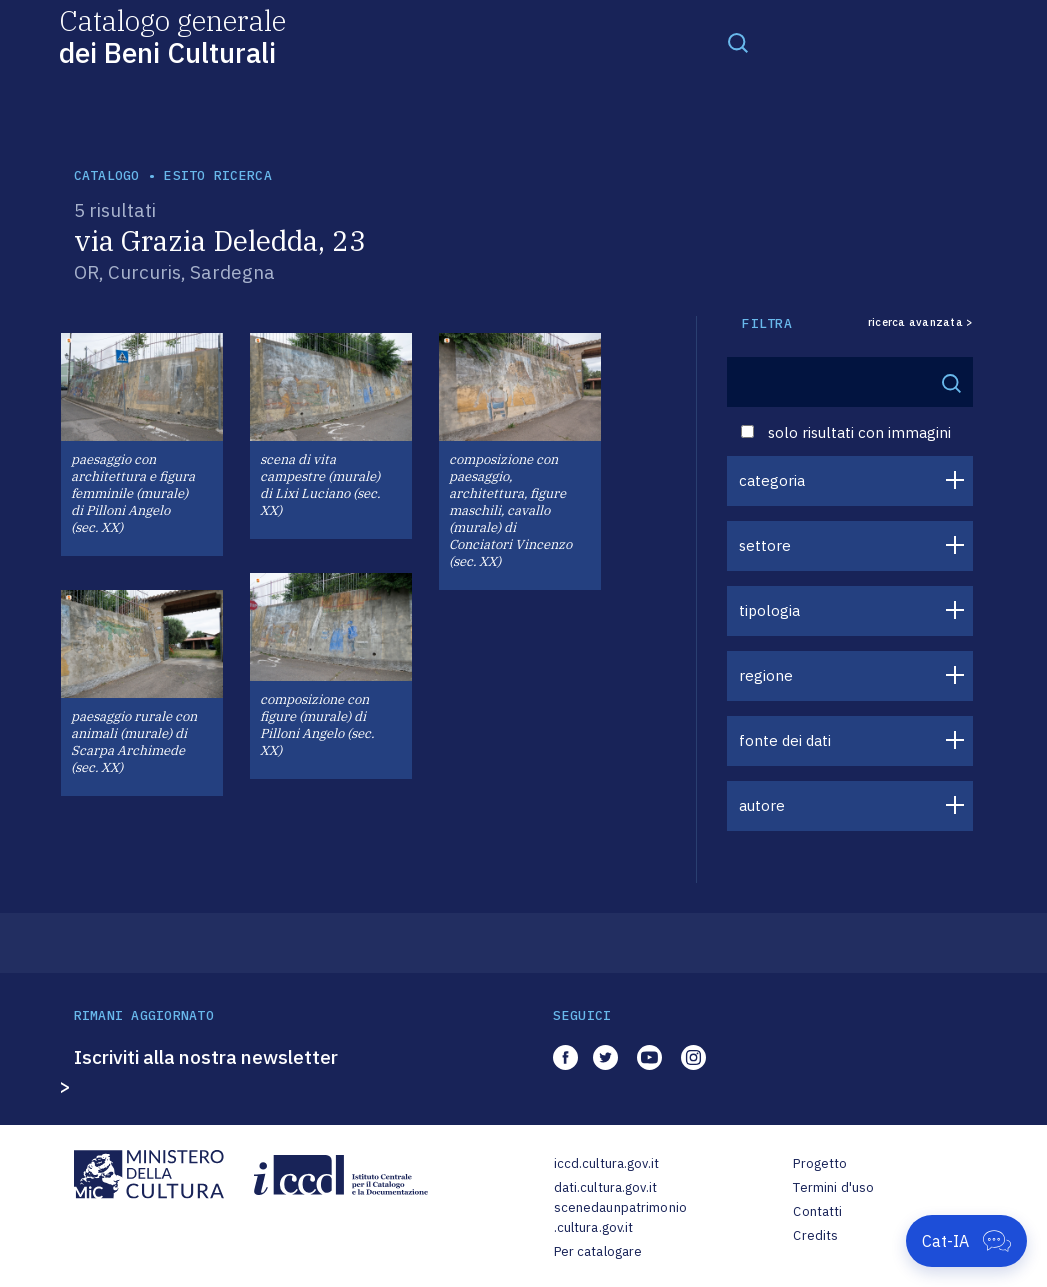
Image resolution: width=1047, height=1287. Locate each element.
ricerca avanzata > (921, 322)
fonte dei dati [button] (785, 740)
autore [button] (762, 805)
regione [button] (766, 675)
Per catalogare (598, 1251)
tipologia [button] (769, 610)
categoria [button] (772, 480)
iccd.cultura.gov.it (606, 1163)
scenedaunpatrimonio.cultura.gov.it (620, 1217)
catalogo (107, 175)
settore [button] (765, 545)
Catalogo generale (172, 35)
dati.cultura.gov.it (605, 1187)
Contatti (817, 1211)
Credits (815, 1235)
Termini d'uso (833, 1187)
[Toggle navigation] (738, 42)
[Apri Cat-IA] (966, 1241)
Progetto (820, 1163)
